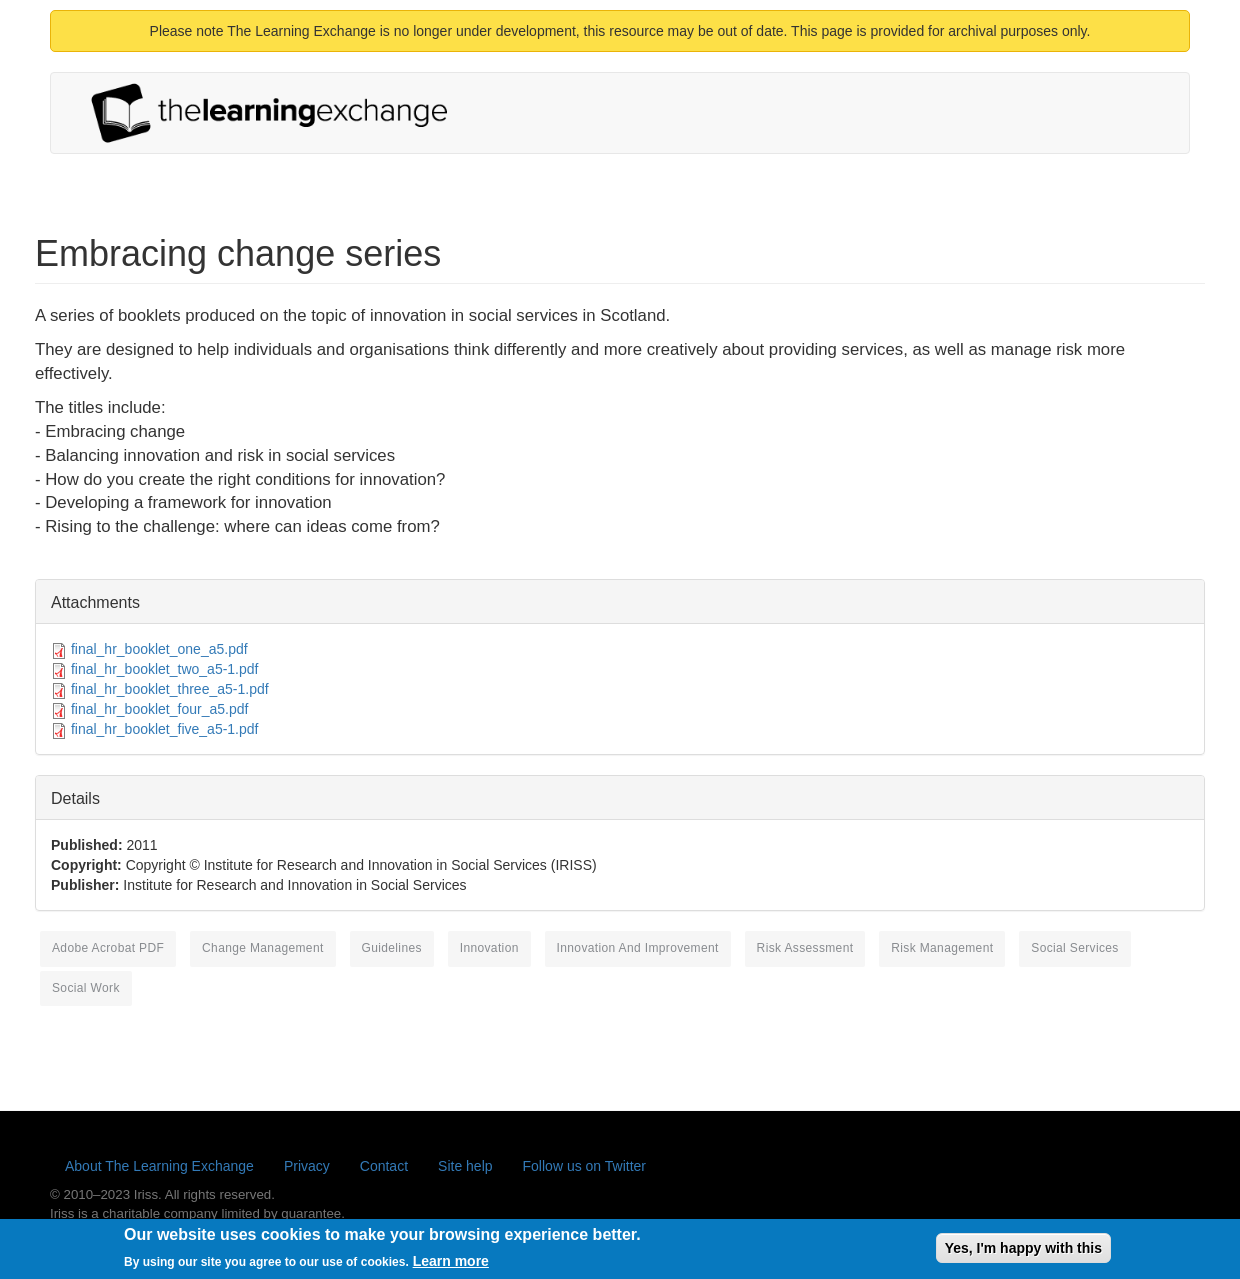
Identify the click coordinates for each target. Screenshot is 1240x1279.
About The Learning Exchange (159, 1166)
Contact (384, 1166)
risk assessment (805, 948)
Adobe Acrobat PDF (108, 948)
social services (1074, 948)
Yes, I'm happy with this (1023, 1251)
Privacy (307, 1166)
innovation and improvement (638, 948)
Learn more (451, 1265)
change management (263, 948)
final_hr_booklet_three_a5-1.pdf (170, 689)
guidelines (392, 948)
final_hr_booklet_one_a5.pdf (159, 649)
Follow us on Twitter (584, 1166)
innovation (489, 948)
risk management (942, 948)
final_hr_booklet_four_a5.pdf (159, 709)
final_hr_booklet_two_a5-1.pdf (165, 669)
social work (86, 988)
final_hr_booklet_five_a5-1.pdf (165, 729)
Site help (465, 1166)
